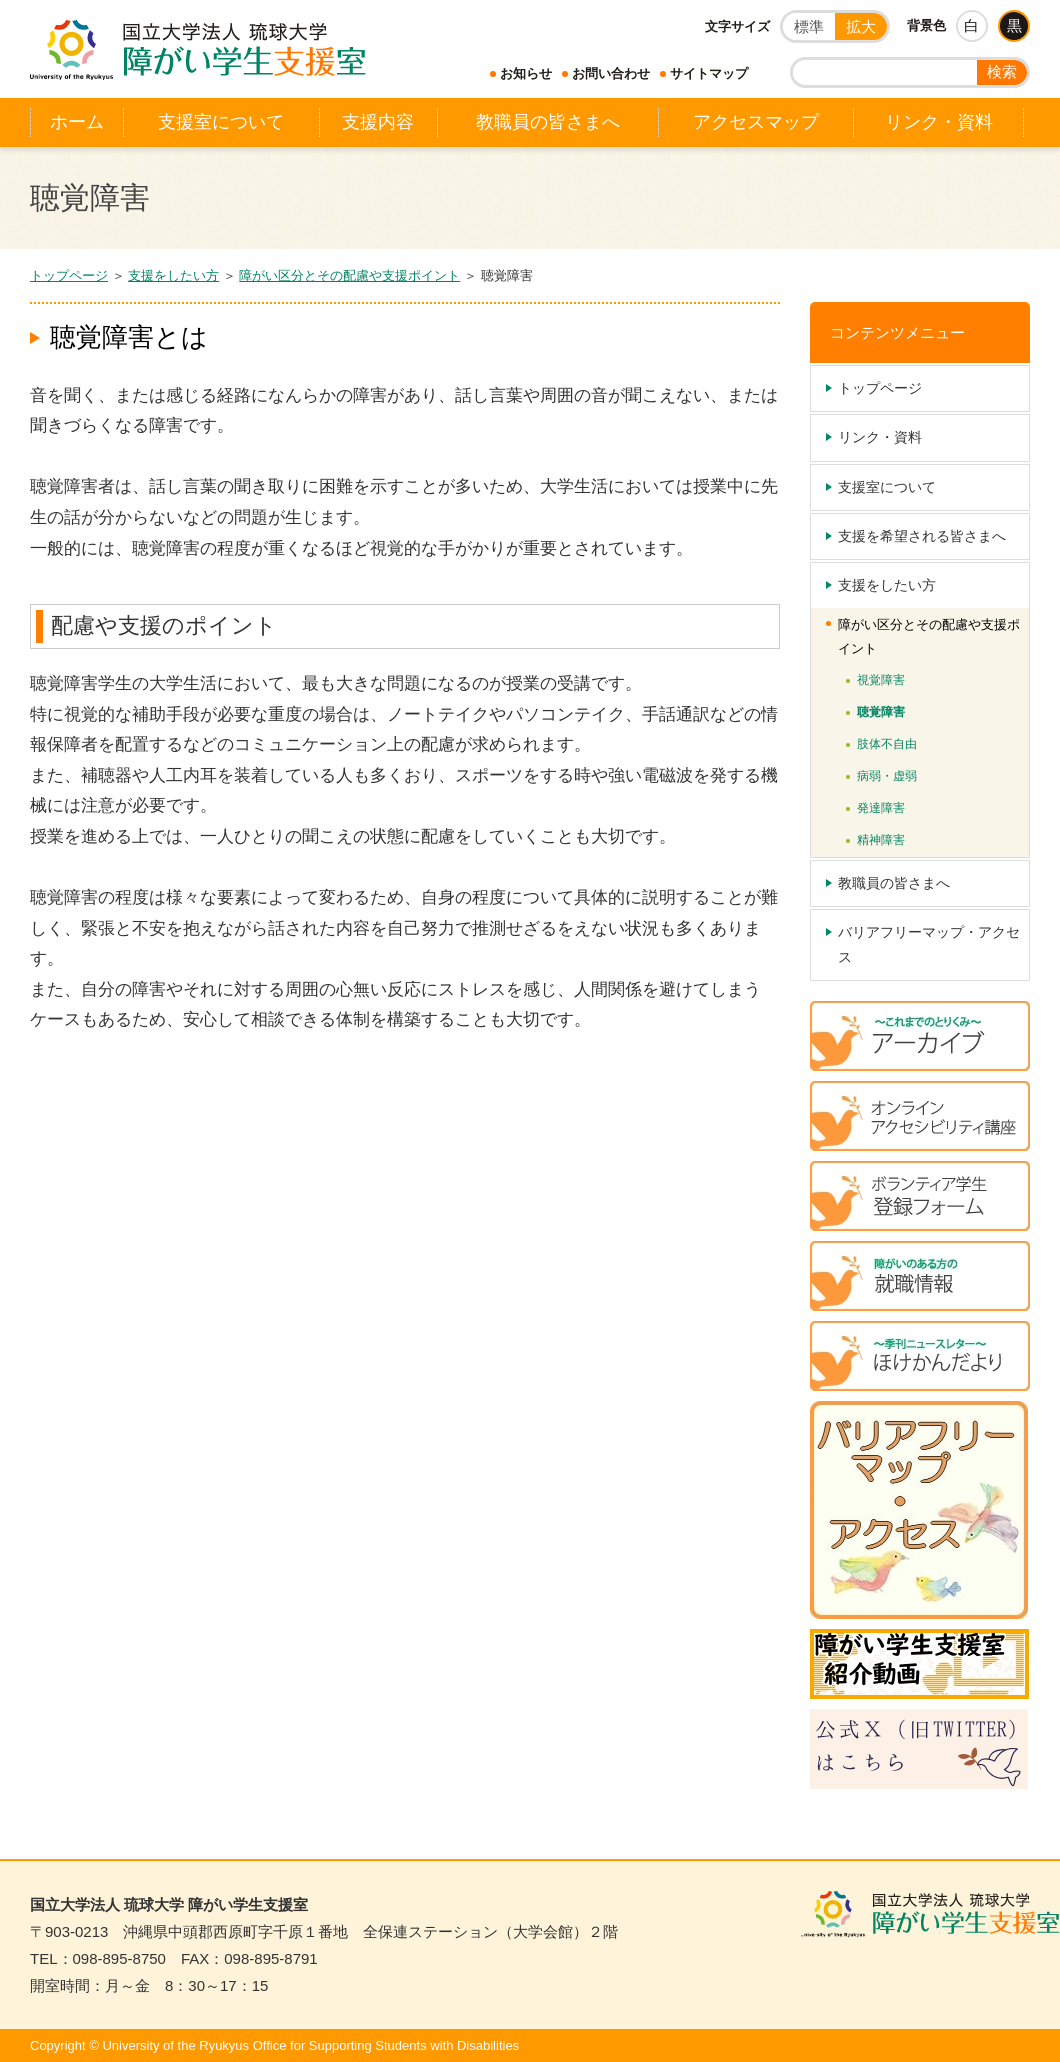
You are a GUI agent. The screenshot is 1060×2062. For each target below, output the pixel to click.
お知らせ (526, 73)
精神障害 (881, 840)
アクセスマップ (756, 122)
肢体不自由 (887, 744)
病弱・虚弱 (887, 776)
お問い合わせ (611, 73)
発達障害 (881, 808)
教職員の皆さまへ (548, 122)
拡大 (861, 26)
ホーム (77, 122)
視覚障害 (881, 680)
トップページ (69, 275)
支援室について (221, 122)
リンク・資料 (939, 122)
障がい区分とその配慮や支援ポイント (349, 275)
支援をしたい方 (173, 275)
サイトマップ (709, 73)
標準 (809, 26)
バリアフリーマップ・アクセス (929, 944)
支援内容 (378, 122)
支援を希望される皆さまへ (922, 536)
